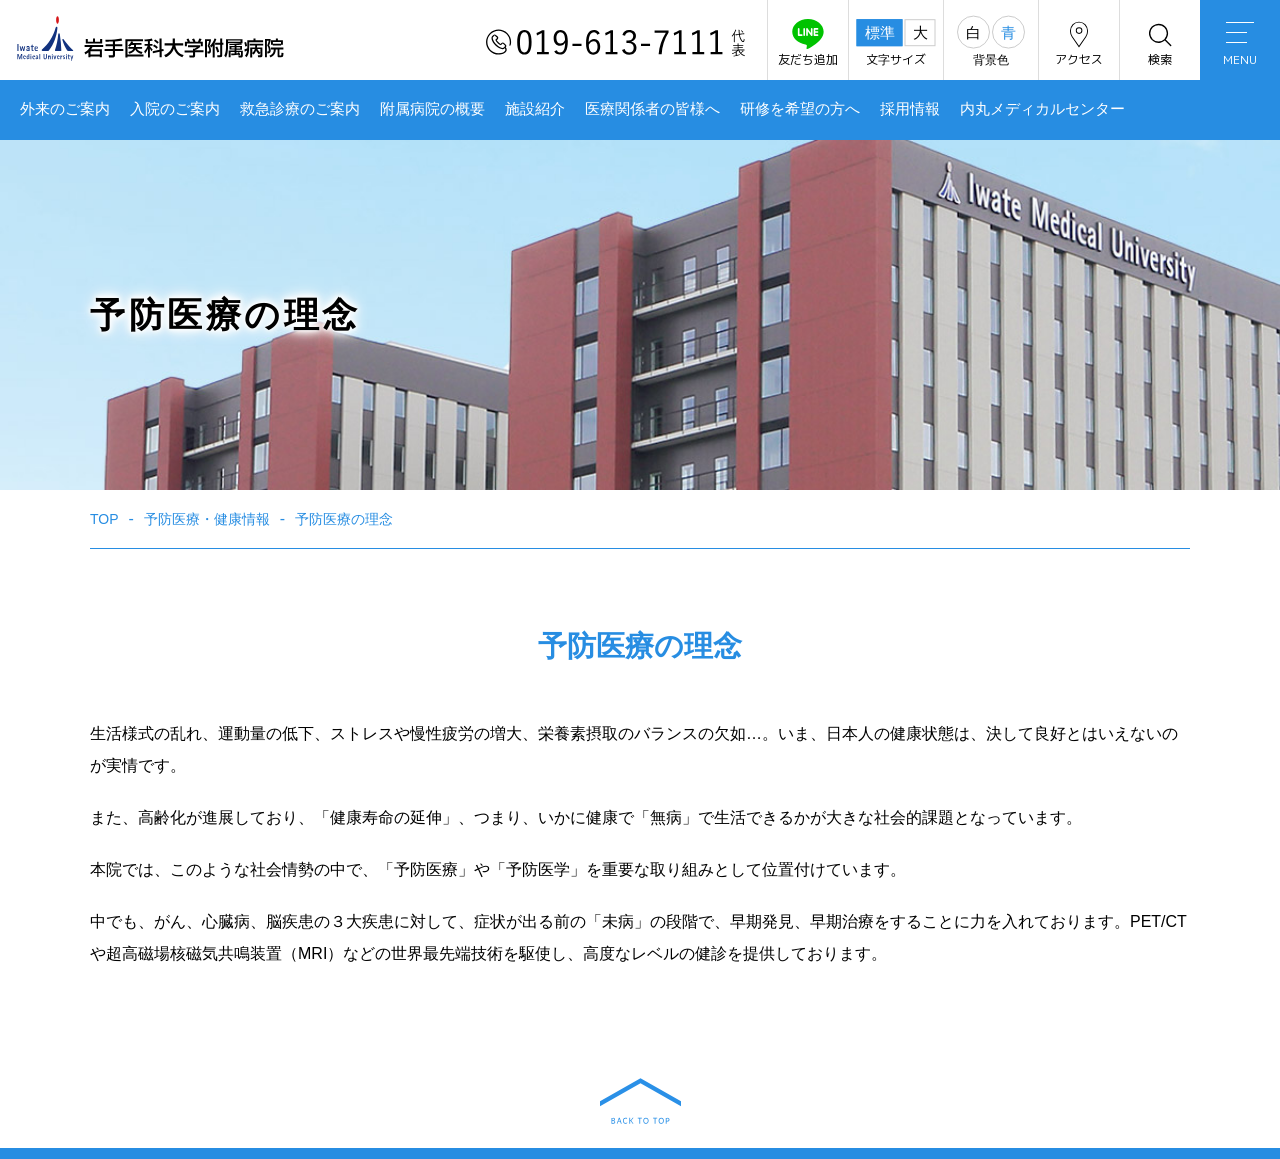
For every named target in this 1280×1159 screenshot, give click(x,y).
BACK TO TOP (640, 1101)
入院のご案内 (175, 109)
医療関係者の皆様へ (652, 109)
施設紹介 (535, 109)
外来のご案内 (65, 109)
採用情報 (910, 109)
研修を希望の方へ (800, 109)
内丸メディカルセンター (1042, 109)
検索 (1160, 43)
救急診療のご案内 (300, 109)
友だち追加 (808, 43)
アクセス (1079, 43)
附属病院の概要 (432, 109)
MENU (1240, 45)
